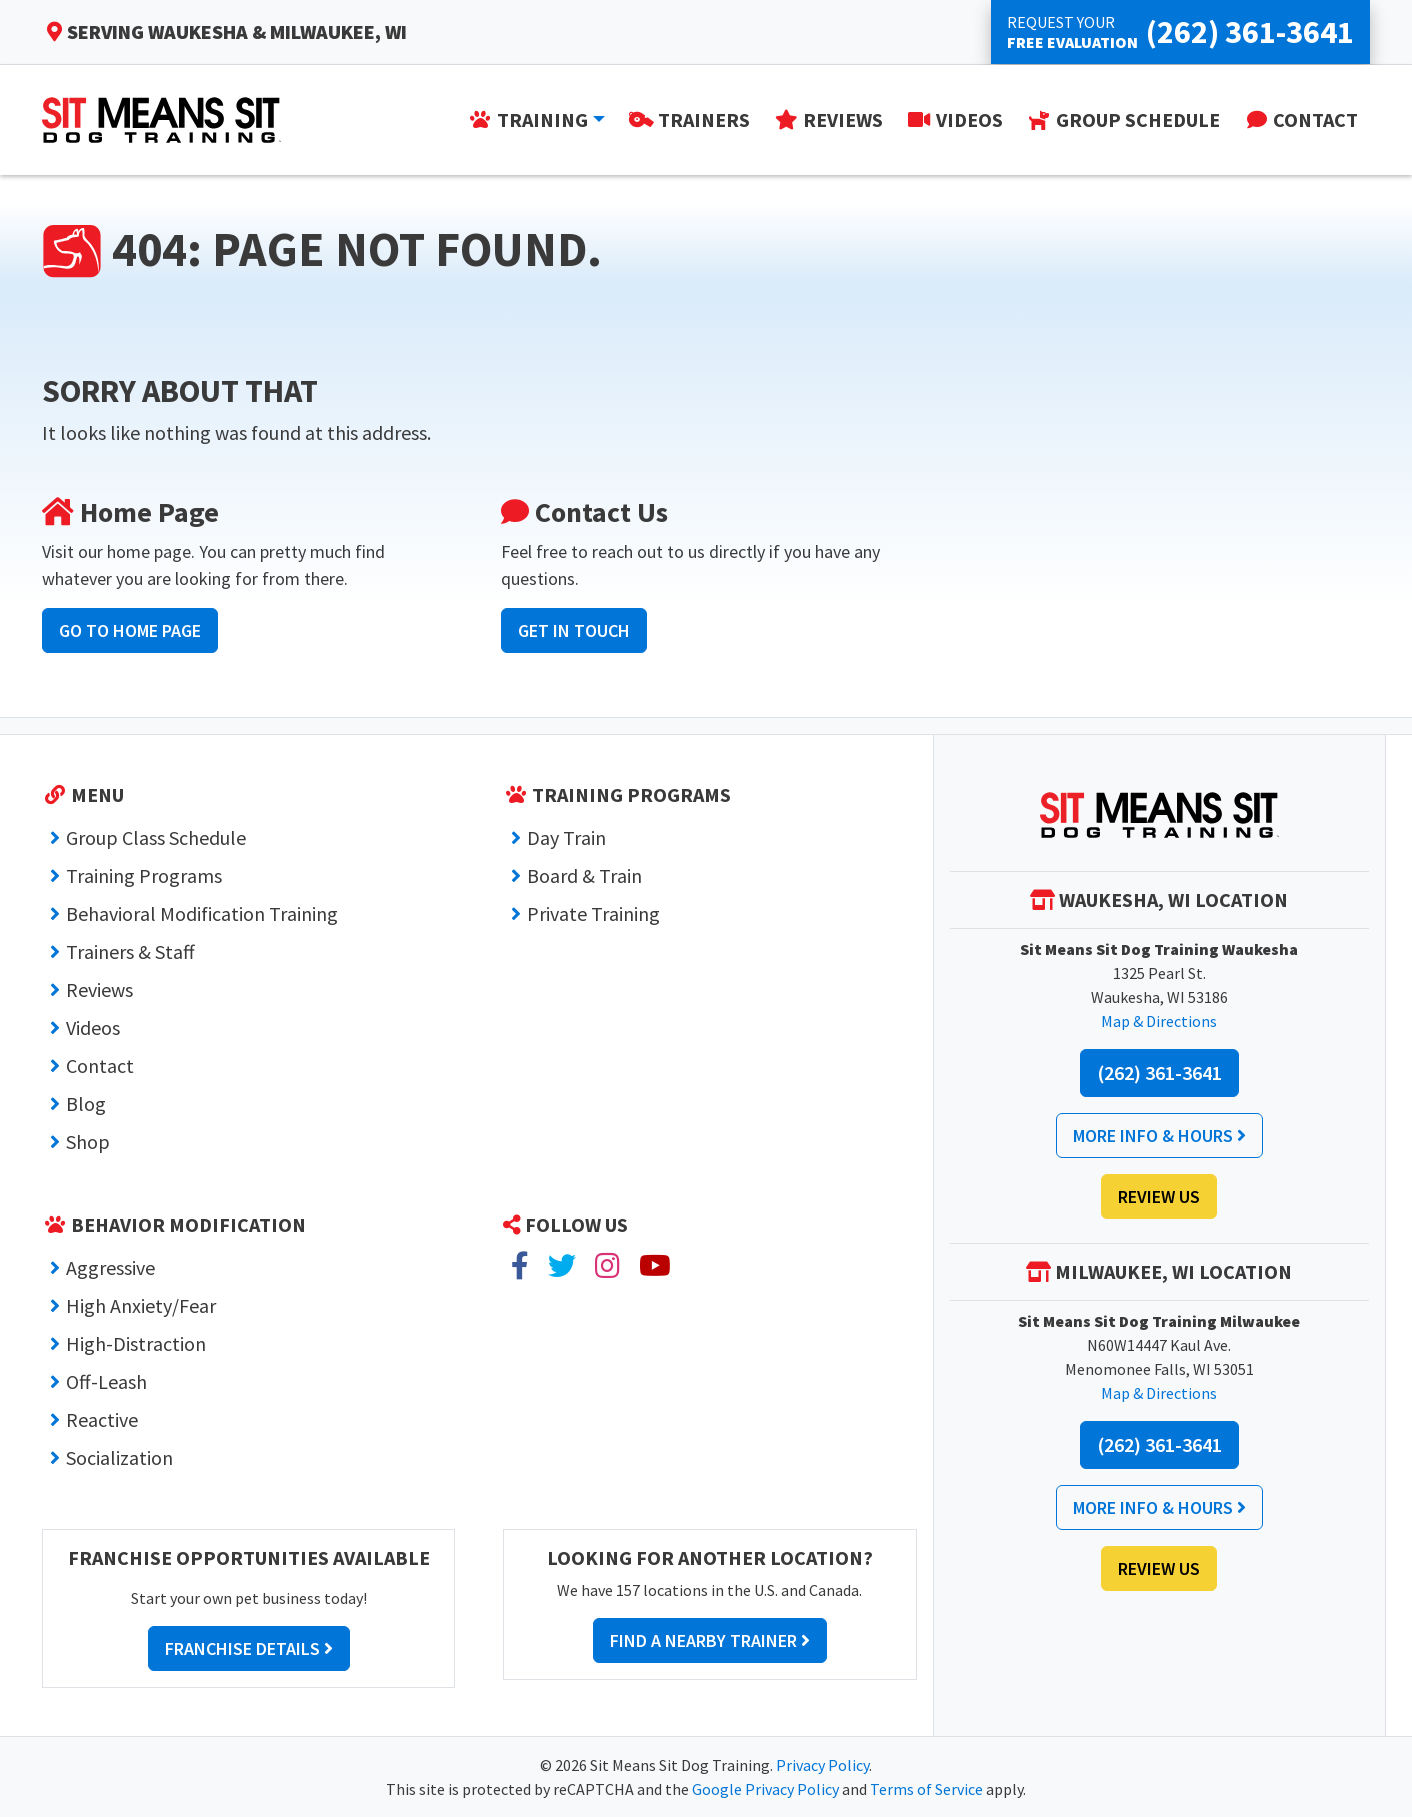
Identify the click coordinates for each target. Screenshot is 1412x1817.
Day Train (566, 837)
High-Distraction (136, 1343)
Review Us (1159, 1196)
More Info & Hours (1159, 1135)
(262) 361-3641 (1159, 1072)
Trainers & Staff (130, 951)
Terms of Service (926, 1789)
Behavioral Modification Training (202, 913)
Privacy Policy (822, 1765)
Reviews (99, 989)
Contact (100, 1065)
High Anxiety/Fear (141, 1305)
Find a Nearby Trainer (710, 1640)
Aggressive (110, 1267)
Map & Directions (1159, 1021)
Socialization (119, 1457)
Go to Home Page (130, 630)
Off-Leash (106, 1381)
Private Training (593, 913)
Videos (93, 1027)
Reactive (102, 1419)
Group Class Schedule (156, 837)
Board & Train (584, 875)
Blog (86, 1103)
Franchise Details (249, 1648)
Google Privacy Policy (765, 1789)
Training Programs (144, 875)
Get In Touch (574, 630)
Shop (88, 1141)
